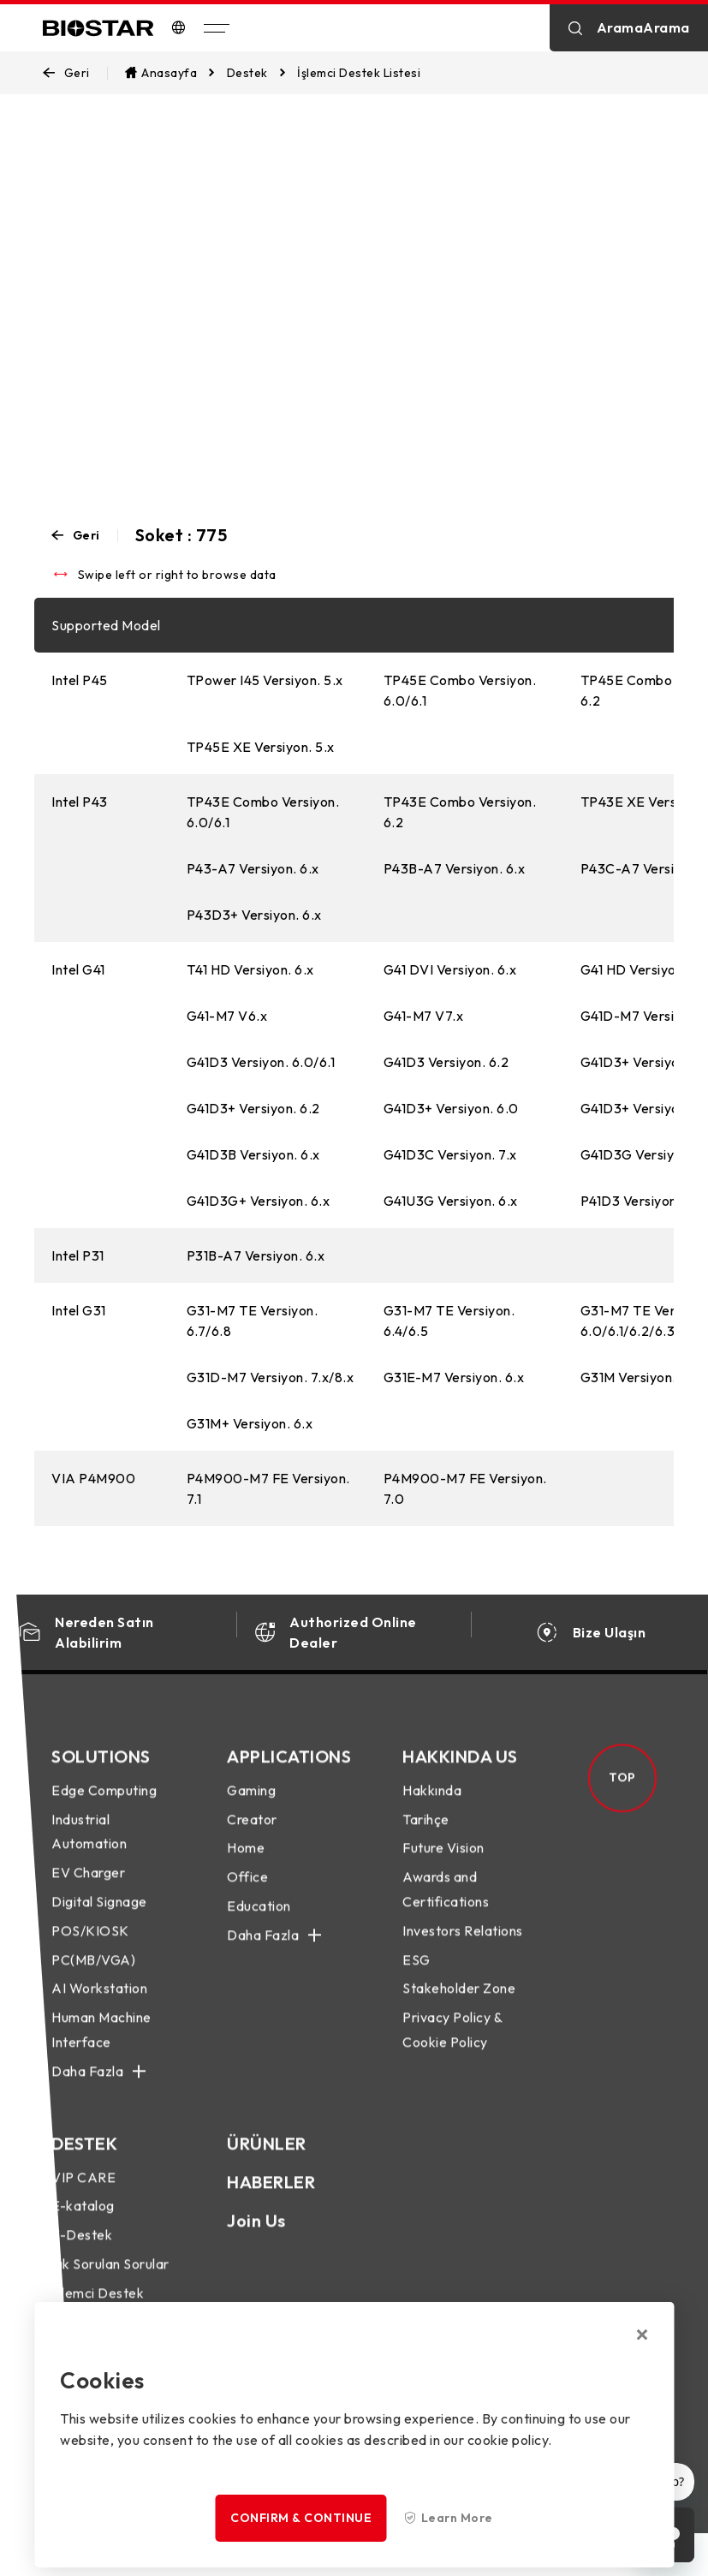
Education (259, 1920)
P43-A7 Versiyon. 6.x (253, 868)
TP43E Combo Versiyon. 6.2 (460, 812)
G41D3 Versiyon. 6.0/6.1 (261, 1061)
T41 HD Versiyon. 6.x (250, 969)
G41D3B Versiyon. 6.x (253, 1154)
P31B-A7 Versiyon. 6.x (256, 1255)
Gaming (251, 1805)
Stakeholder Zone (458, 2003)
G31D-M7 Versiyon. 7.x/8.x (270, 1377)
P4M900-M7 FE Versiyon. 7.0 (465, 1488)
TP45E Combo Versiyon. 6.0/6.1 (460, 690)
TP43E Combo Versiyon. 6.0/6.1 (263, 812)
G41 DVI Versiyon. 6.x (450, 969)
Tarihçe (425, 1834)
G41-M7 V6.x (227, 1015)
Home (246, 1863)
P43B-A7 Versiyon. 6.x (455, 868)
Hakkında (431, 1805)
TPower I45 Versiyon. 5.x (265, 680)
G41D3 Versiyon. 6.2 (446, 1061)
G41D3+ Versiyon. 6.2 (253, 1108)
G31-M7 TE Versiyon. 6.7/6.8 (252, 1320)
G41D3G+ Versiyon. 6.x (258, 1200)
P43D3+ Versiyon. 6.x (254, 914)
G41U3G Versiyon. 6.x (451, 1200)
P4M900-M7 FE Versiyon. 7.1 (268, 1488)
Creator (252, 1834)
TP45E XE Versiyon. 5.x (261, 746)
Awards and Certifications (445, 1905)
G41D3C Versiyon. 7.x (450, 1154)
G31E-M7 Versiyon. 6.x (454, 1377)
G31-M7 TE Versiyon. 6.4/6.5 (449, 1320)
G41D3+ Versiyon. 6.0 (451, 1108)
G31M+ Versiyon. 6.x (250, 1423)
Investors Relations (462, 1945)
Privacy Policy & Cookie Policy (452, 2045)
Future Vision (443, 1863)
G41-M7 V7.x (424, 1015)
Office (247, 1892)
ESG (416, 1974)
